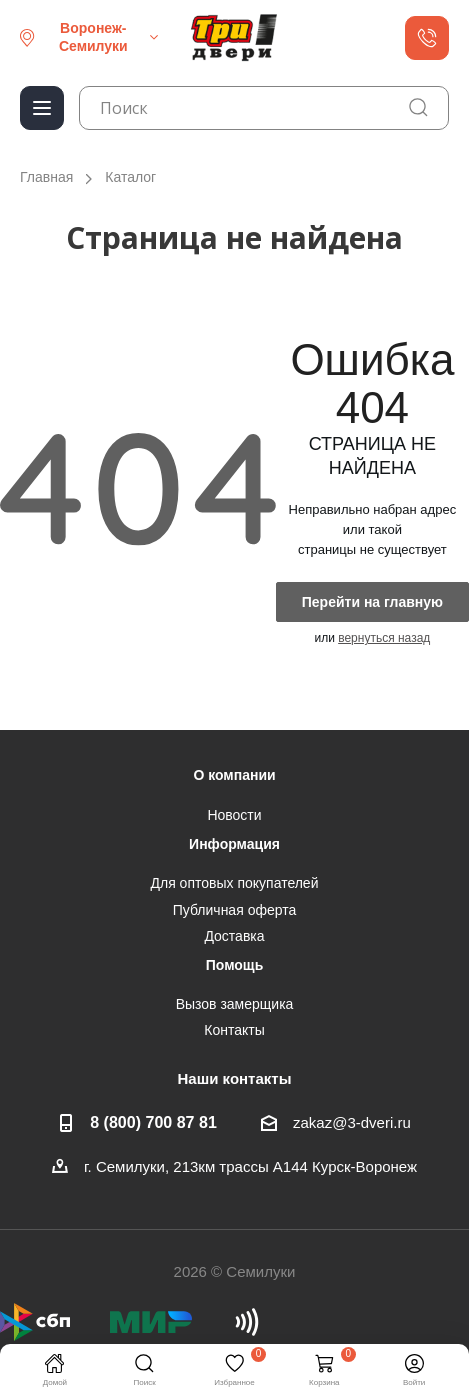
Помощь (235, 965)
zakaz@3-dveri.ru (352, 1122)
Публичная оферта (235, 910)
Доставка (234, 936)
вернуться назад (384, 638)
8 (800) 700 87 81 (153, 1122)
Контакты (234, 1030)
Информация (234, 844)
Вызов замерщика (235, 1004)
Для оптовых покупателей (235, 883)
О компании (234, 775)
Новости (234, 815)
